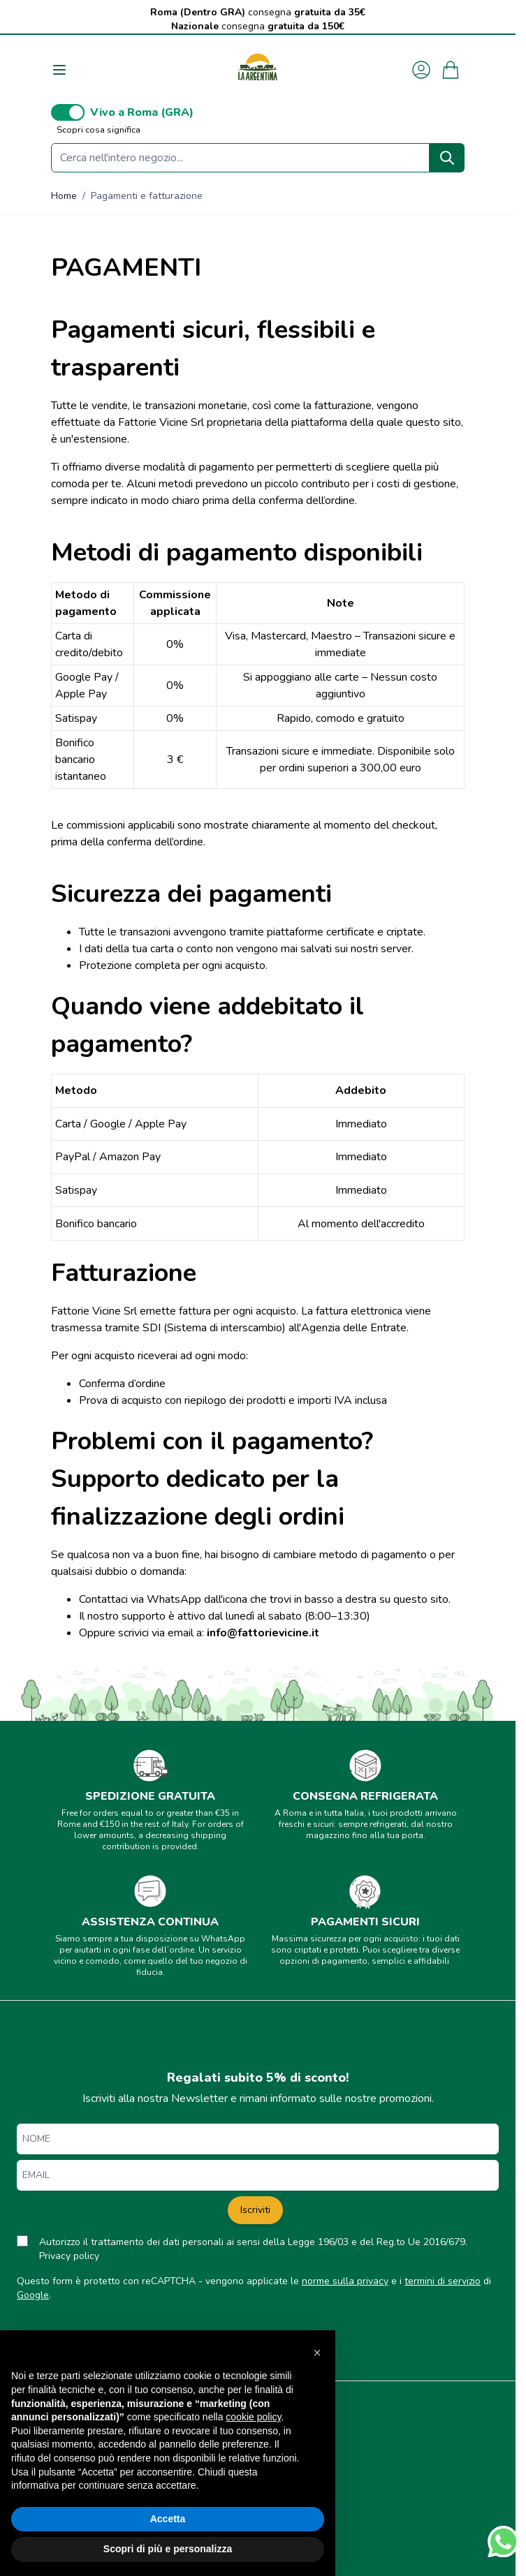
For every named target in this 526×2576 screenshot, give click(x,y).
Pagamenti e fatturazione (147, 195)
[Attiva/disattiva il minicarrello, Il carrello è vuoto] (451, 70)
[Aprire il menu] (59, 69)
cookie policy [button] (253, 2416)
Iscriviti (255, 2209)
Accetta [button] (168, 2518)
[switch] (68, 112)
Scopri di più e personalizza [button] (167, 2548)
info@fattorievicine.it (263, 1633)
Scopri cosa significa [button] (98, 130)
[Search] (447, 157)
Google (33, 2295)
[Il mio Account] (421, 70)
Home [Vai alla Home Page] (64, 195)
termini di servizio (442, 2281)
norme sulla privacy (345, 2281)
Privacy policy (69, 2256)
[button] (317, 2352)
